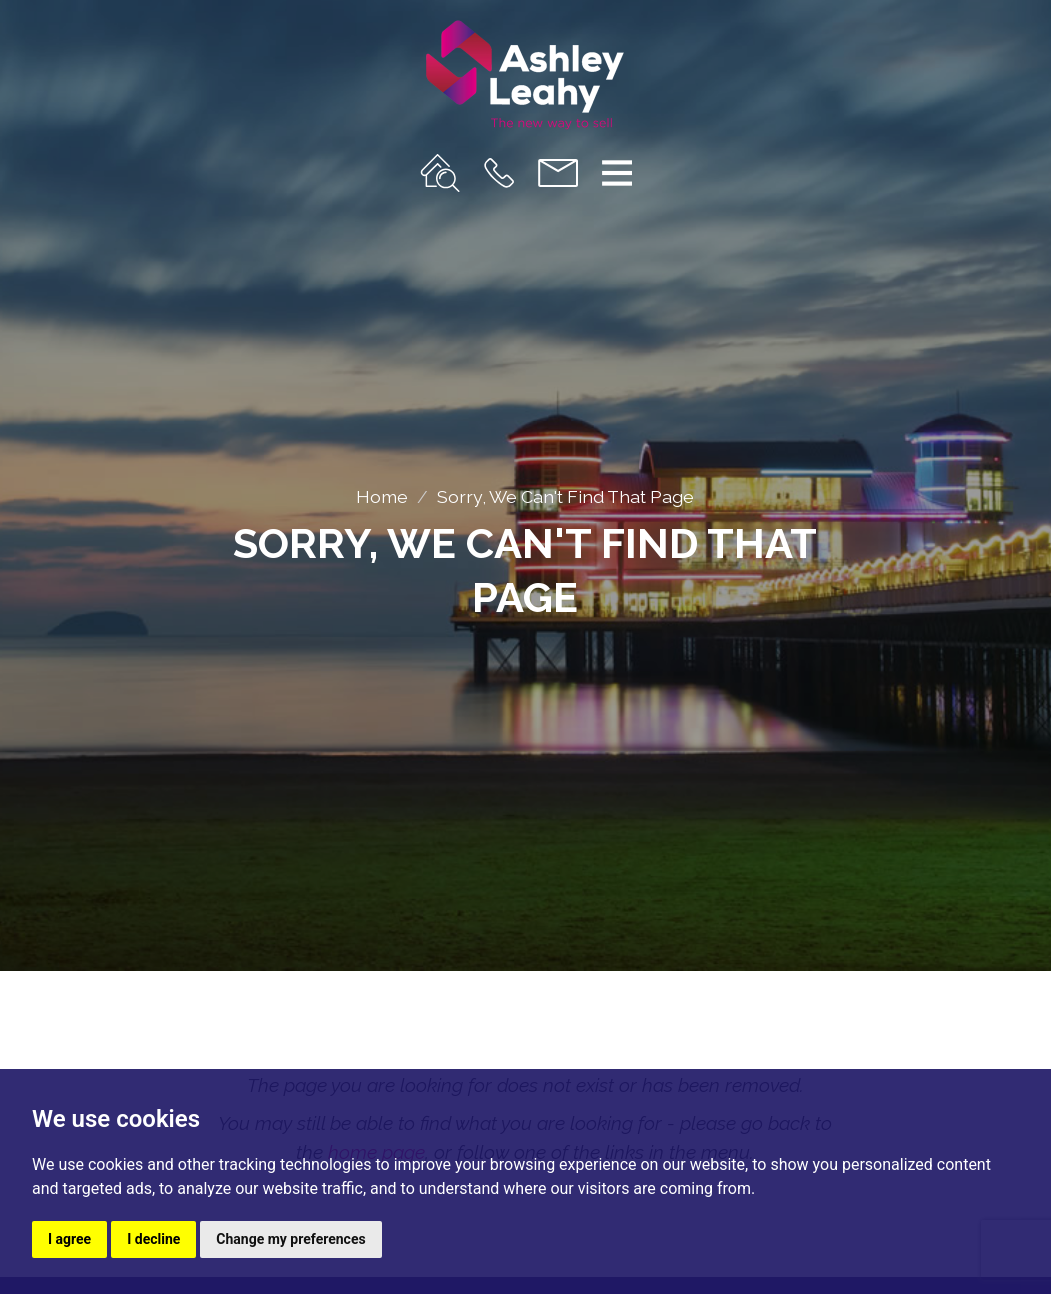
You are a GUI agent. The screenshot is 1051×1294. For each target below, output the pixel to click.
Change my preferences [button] (290, 1239)
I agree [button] (69, 1239)
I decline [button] (153, 1239)
